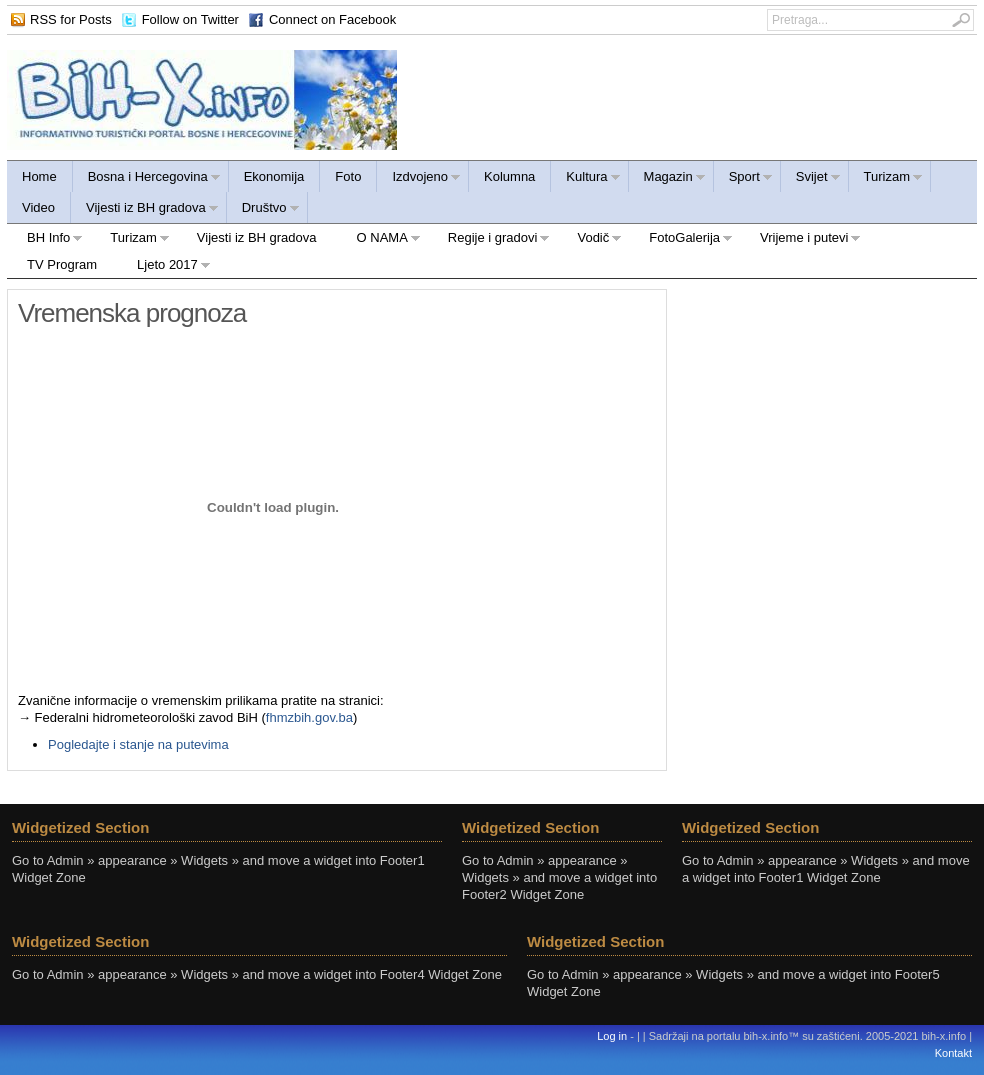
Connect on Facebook (332, 19)
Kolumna (509, 176)
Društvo (263, 210)
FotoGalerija (681, 240)
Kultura (585, 179)
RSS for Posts (71, 19)
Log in (612, 1036)
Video (38, 207)
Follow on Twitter (190, 19)
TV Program (62, 264)
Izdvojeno (419, 179)
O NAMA (379, 240)
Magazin (667, 179)
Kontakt (953, 1053)
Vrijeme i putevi (800, 240)
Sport (743, 179)
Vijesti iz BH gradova (145, 210)
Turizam (886, 179)
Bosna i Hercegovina (147, 179)
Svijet (811, 179)
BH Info (45, 240)
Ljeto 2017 (164, 267)
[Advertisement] (827, 414)
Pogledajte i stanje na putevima (138, 744)
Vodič (589, 240)
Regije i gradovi (489, 240)
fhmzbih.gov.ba (309, 717)
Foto (348, 176)
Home (39, 176)
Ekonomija (274, 176)
